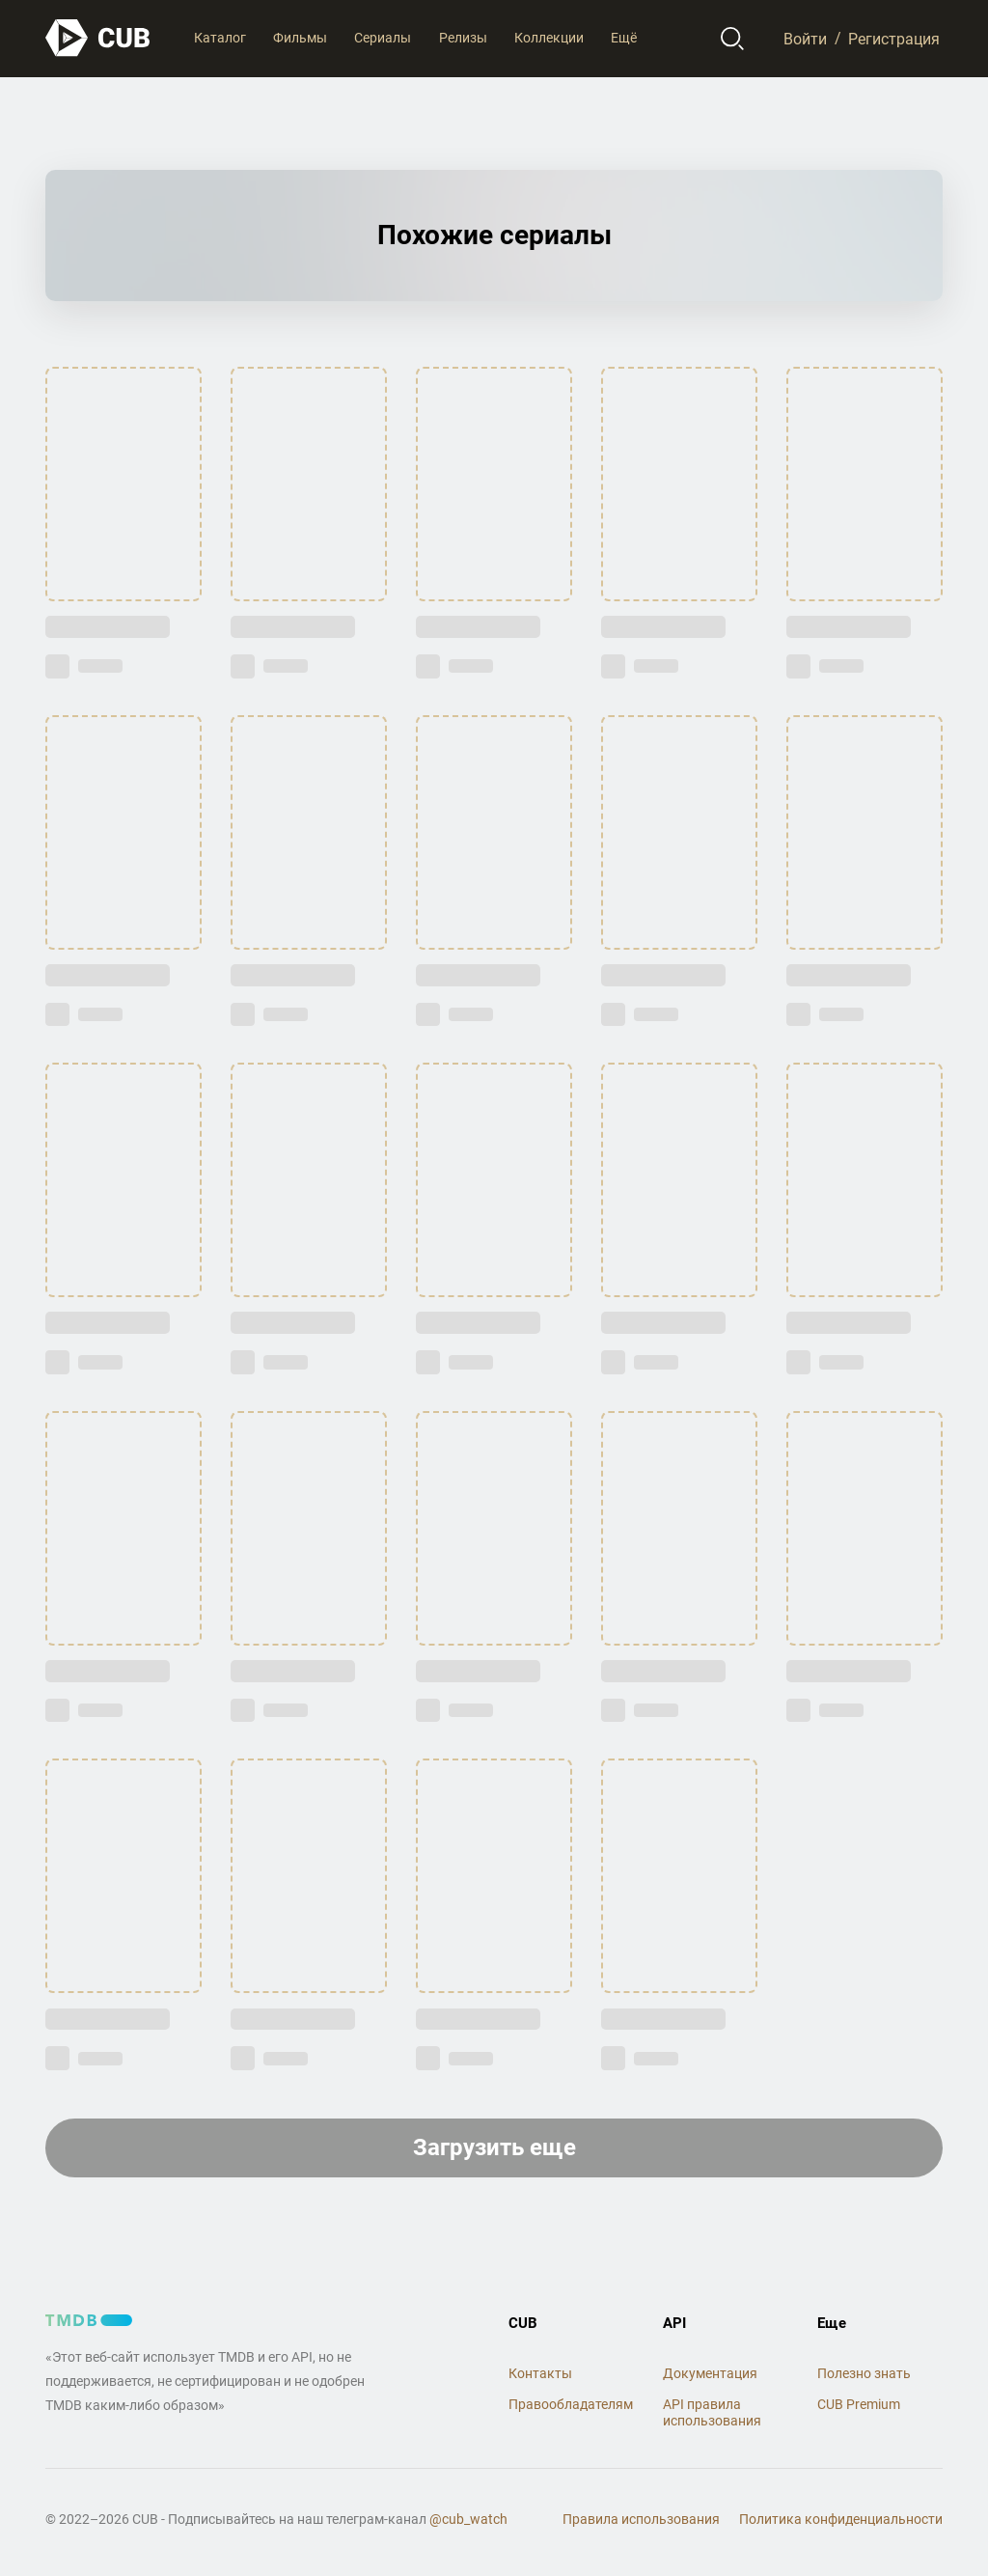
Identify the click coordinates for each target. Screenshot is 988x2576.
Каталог (220, 37)
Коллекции (549, 37)
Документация (710, 2373)
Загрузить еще (494, 2147)
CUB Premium (858, 2404)
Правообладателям (570, 2404)
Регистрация (894, 38)
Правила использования (641, 2519)
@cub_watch (468, 2519)
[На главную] (98, 38)
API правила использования (712, 2412)
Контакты (540, 2373)
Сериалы (382, 37)
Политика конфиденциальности (841, 2519)
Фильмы (300, 37)
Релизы (463, 37)
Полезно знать (864, 2373)
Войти (805, 38)
